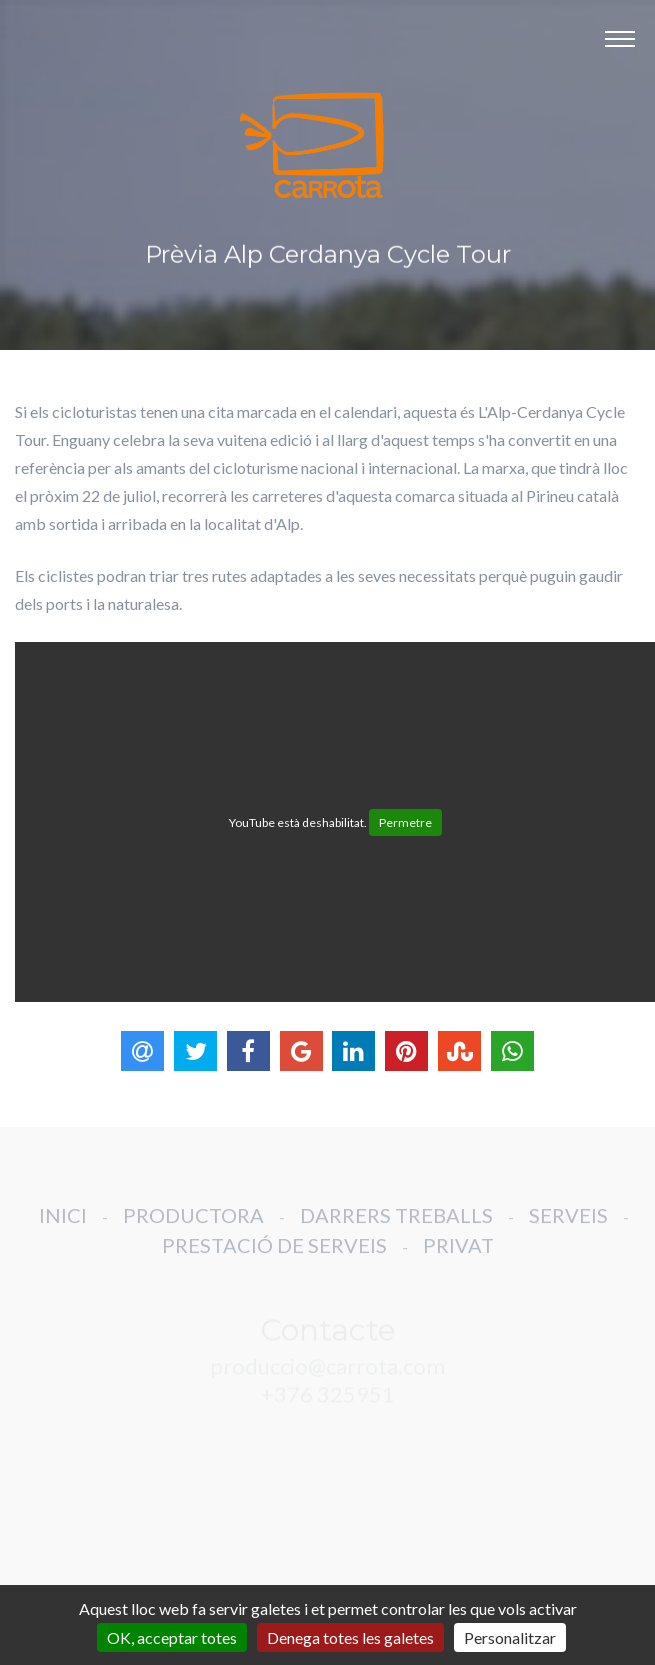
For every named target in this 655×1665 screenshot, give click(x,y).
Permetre (405, 822)
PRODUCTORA (193, 1226)
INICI (63, 1226)
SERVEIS (568, 1226)
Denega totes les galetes (350, 1637)
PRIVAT (458, 1256)
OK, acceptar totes (172, 1637)
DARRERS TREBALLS (396, 1226)
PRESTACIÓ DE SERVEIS (274, 1256)
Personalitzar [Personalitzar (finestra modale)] (510, 1637)
